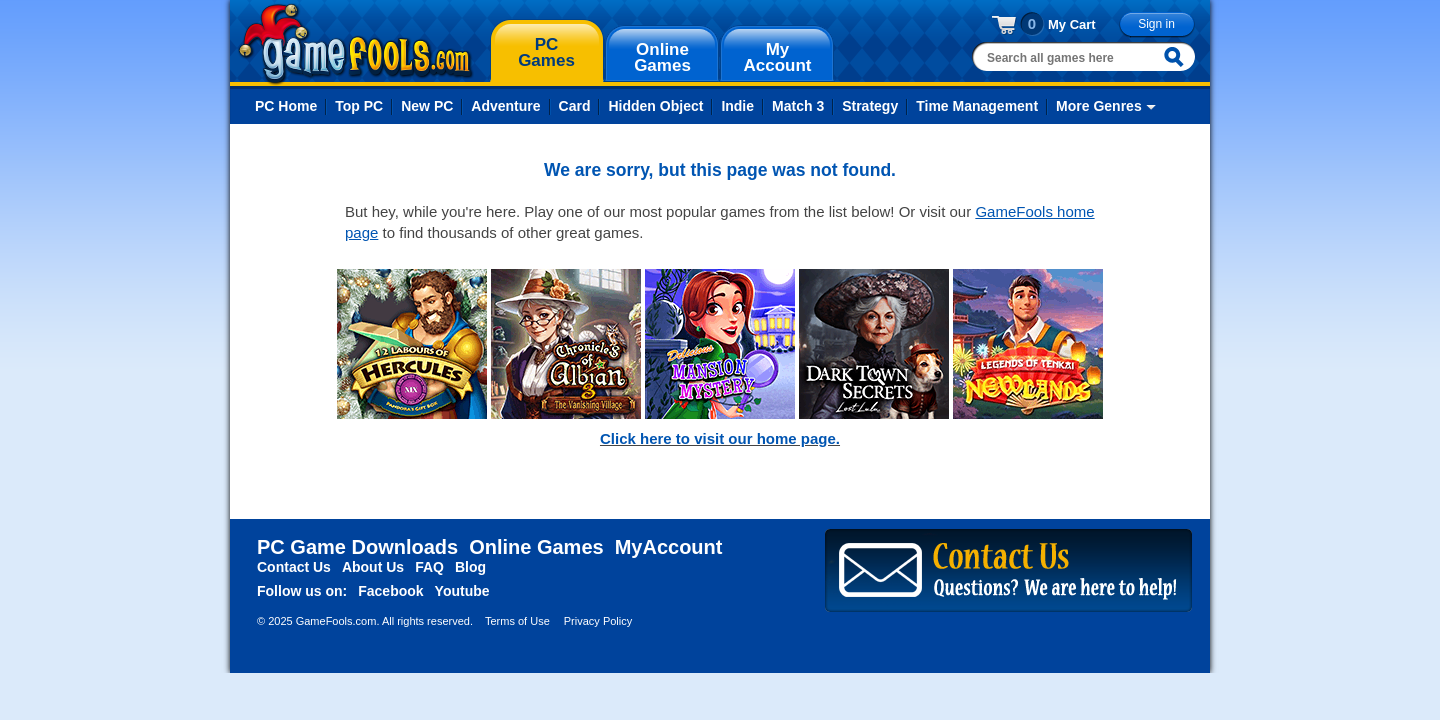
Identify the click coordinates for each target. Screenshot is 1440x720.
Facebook (390, 591)
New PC (427, 106)
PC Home (286, 106)
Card (575, 106)
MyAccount (669, 547)
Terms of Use (517, 621)
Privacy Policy (598, 621)
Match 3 (798, 106)
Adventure (505, 106)
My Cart (1072, 24)
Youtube (462, 591)
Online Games (536, 547)
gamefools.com (355, 44)
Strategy (870, 106)
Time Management (977, 106)
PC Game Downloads (357, 547)
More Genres (1099, 106)
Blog (470, 567)
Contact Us (294, 567)
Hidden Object (655, 106)
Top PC (359, 106)
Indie (737, 106)
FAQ (429, 567)
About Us (373, 567)
